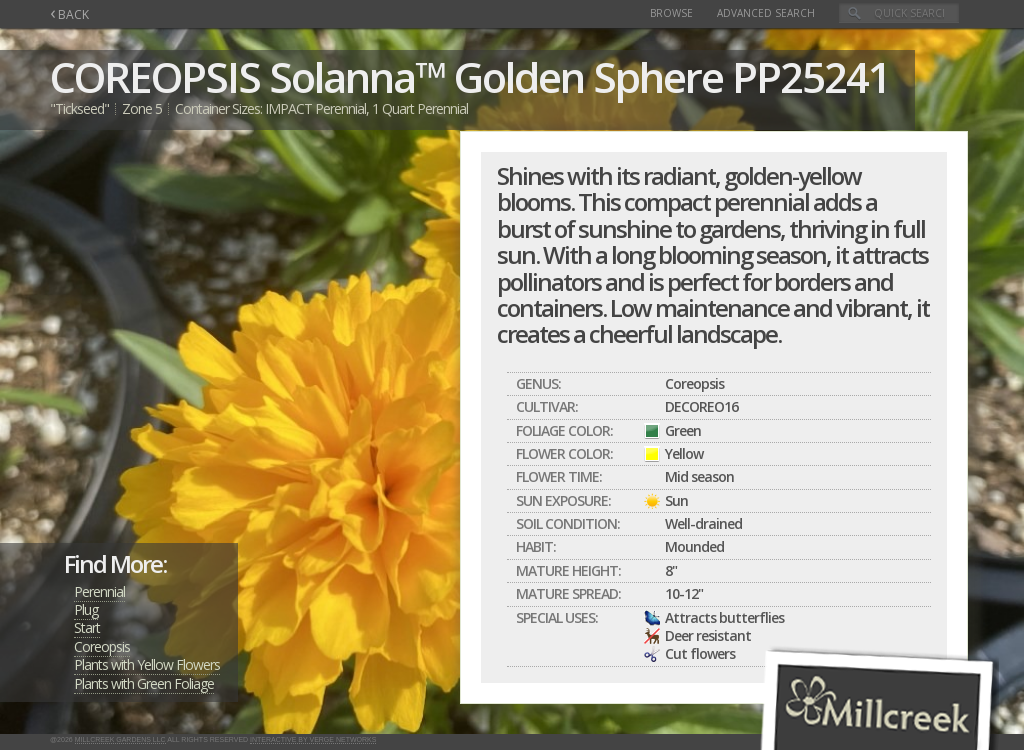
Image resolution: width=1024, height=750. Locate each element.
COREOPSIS (155, 76)
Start (87, 627)
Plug (86, 609)
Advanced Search (766, 13)
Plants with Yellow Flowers (147, 664)
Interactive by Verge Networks (313, 739)
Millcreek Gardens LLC (120, 739)
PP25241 (811, 76)
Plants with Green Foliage (144, 683)
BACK (69, 14)
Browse (671, 13)
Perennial (99, 591)
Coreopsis (102, 646)
